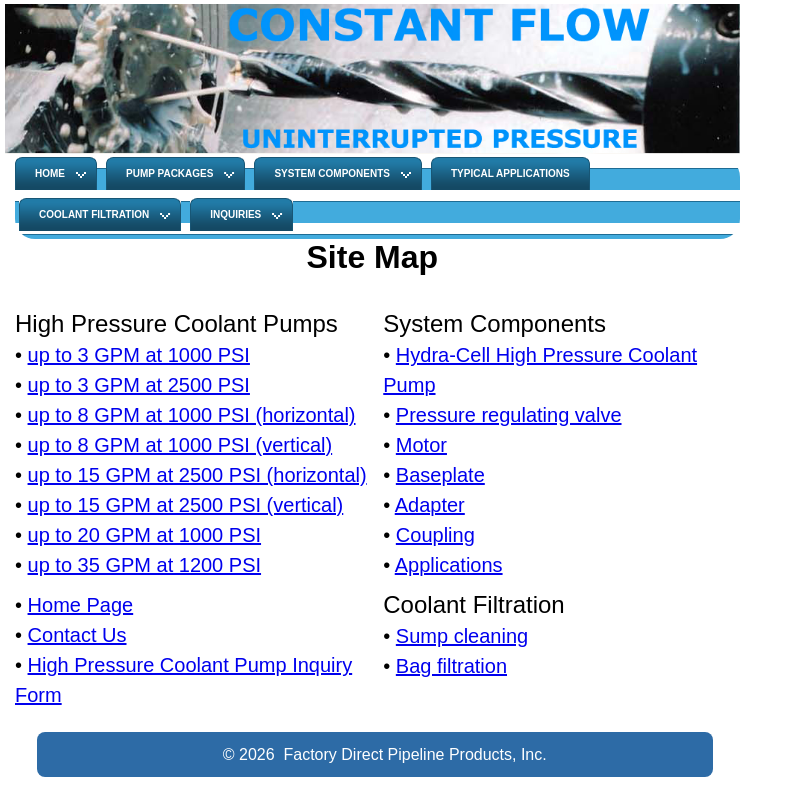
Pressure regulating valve (509, 415)
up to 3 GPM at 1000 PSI (139, 355)
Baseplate (440, 475)
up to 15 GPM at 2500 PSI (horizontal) (197, 475)
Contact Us (77, 635)
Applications (449, 565)
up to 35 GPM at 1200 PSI (144, 565)
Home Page (81, 605)
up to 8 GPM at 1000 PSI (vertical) (180, 445)
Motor (421, 445)
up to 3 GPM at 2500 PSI (139, 385)
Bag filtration (451, 666)
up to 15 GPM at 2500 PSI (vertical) (186, 505)
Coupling (435, 535)
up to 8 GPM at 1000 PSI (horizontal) (192, 415)
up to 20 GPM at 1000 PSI (144, 535)
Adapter (430, 505)
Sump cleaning (462, 636)
